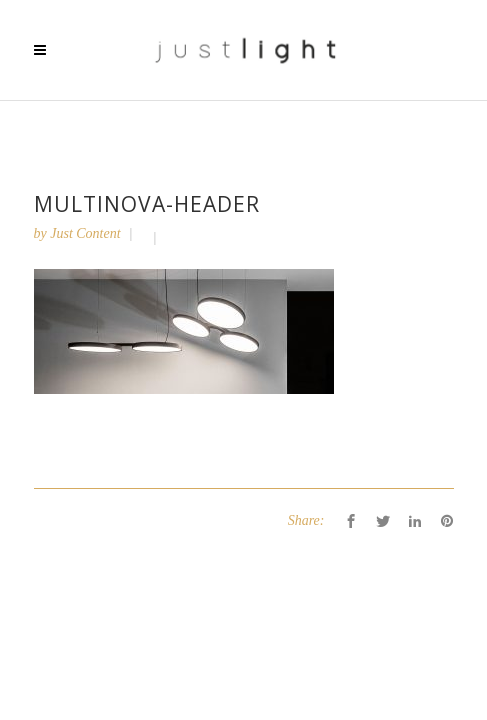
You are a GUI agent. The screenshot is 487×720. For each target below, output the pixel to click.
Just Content (85, 233)
